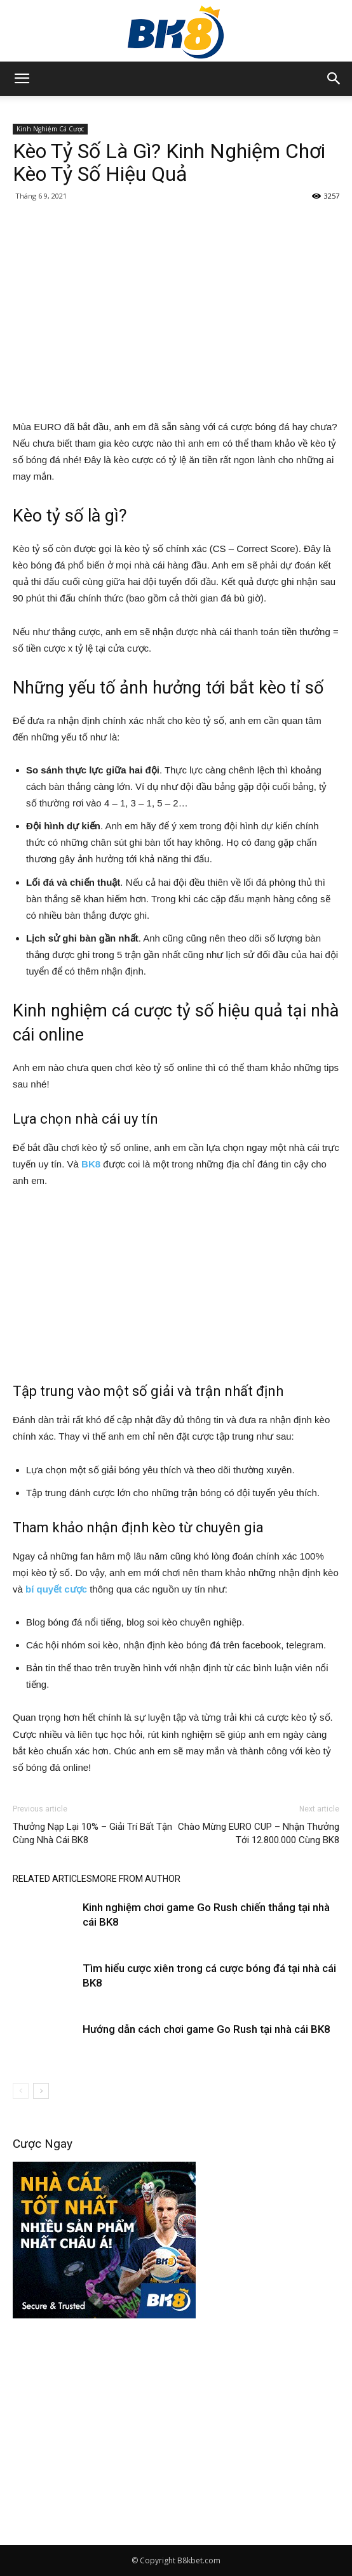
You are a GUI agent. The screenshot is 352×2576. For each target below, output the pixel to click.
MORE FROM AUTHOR (136, 1878)
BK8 (90, 1164)
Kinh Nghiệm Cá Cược (50, 128)
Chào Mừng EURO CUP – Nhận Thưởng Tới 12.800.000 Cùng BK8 (258, 1833)
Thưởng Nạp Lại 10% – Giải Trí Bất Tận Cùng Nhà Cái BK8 (92, 1833)
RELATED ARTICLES (52, 1878)
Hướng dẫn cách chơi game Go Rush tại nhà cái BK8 (208, 2029)
